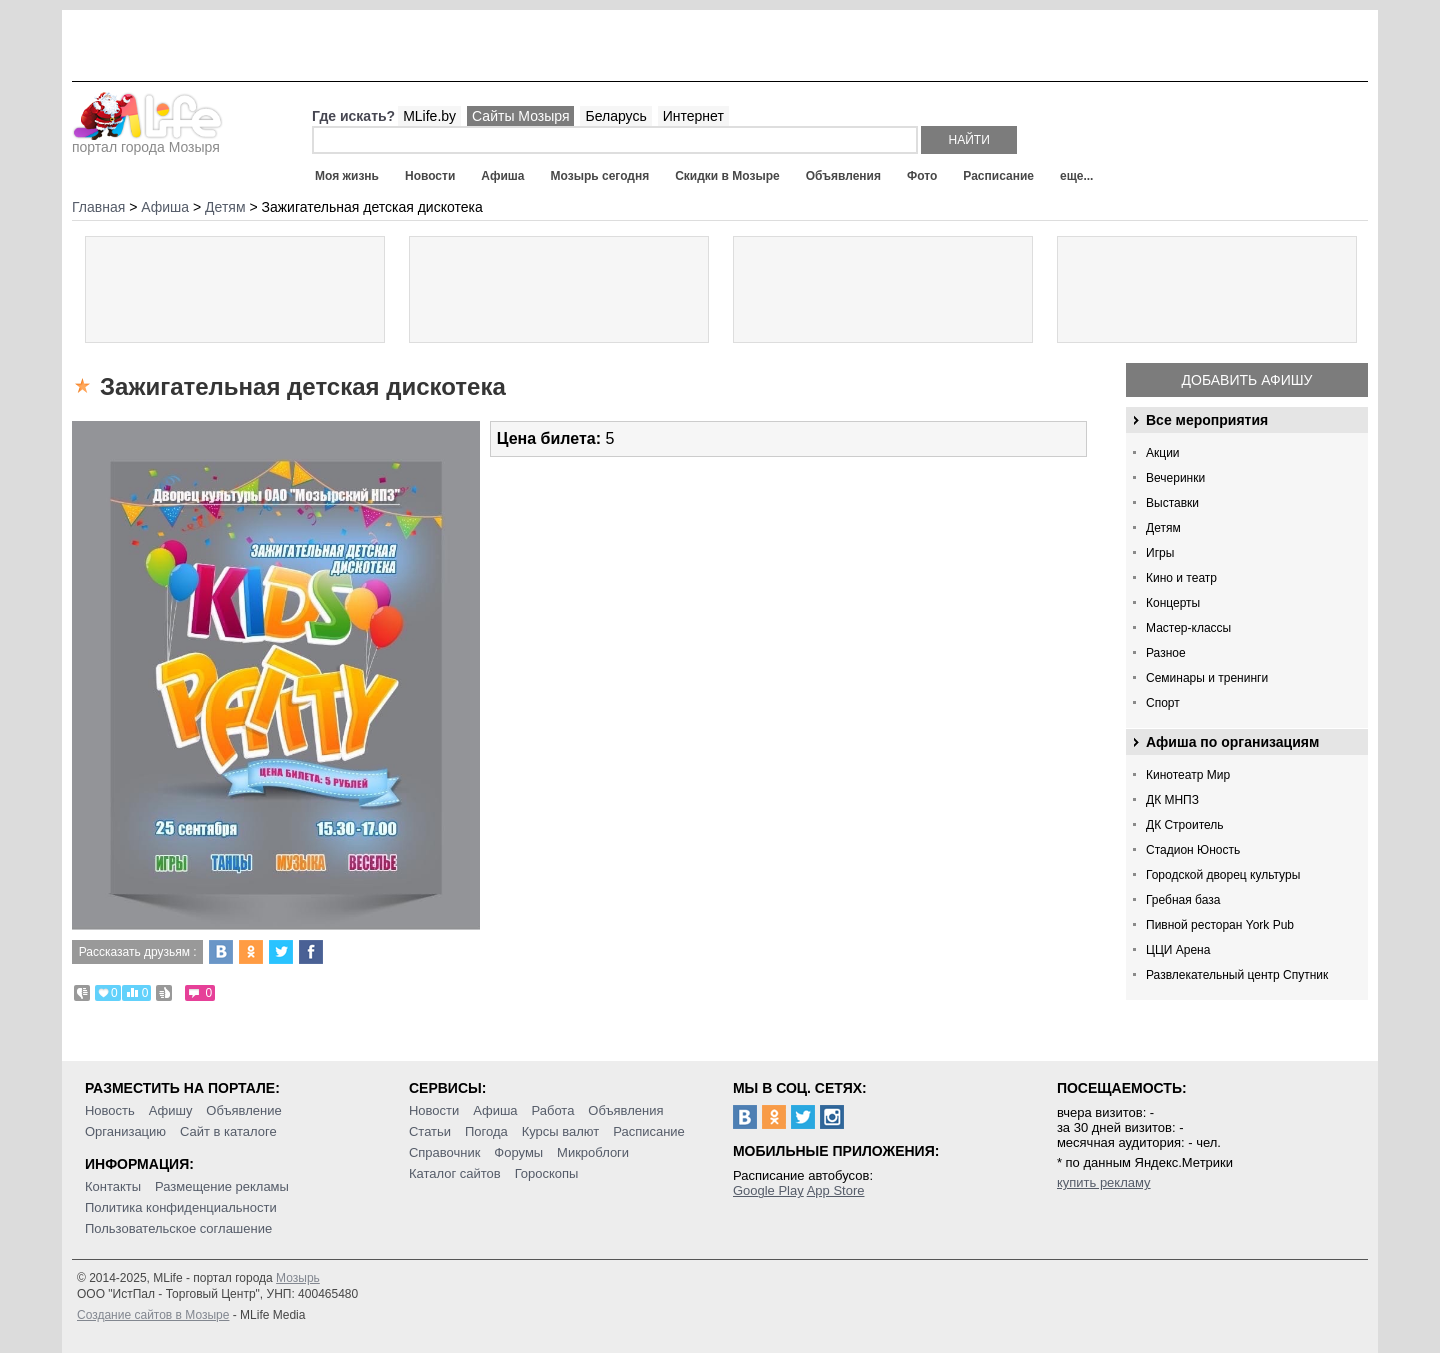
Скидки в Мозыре (727, 176)
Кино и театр (1181, 578)
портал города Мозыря (147, 141)
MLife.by (429, 116)
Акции (1163, 453)
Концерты (1173, 603)
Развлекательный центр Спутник (1237, 975)
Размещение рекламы (222, 1186)
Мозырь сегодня (600, 176)
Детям (1163, 528)
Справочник (445, 1152)
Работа (552, 1110)
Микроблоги (593, 1152)
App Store (836, 1190)
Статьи (430, 1131)
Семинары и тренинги (1207, 678)
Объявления (843, 176)
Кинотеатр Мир (1188, 775)
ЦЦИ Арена (1178, 950)
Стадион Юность (1193, 850)
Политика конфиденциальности (181, 1207)
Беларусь (615, 116)
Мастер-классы (1188, 628)
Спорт (1163, 703)
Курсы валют (561, 1131)
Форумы (518, 1152)
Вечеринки (1175, 478)
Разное (1166, 653)
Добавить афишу (1247, 380)
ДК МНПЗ (1172, 800)
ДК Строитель (1185, 825)
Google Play (768, 1190)
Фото (922, 176)
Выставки (1172, 503)
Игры (1160, 553)
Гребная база (1183, 900)
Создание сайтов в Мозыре (153, 1315)
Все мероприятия (1207, 420)
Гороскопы (547, 1173)
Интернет (693, 116)
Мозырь (298, 1278)
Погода (486, 1131)
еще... (1076, 176)
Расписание (998, 176)
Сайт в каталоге (228, 1131)
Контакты (113, 1186)
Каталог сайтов (455, 1173)
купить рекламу (1104, 1182)
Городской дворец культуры (1223, 875)
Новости (430, 176)
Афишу (171, 1110)
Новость (110, 1110)
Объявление (243, 1110)
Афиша (502, 176)
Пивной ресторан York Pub (1220, 925)
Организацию (125, 1131)
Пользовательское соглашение (178, 1228)
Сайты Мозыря (520, 116)
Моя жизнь (347, 176)
